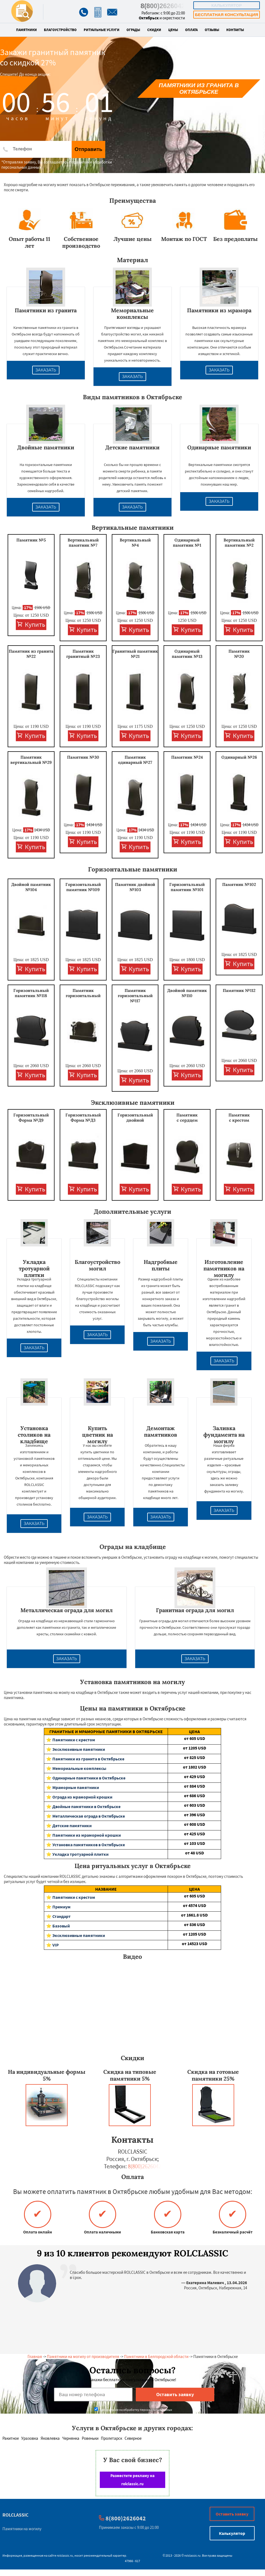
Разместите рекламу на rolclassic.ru (132, 2479)
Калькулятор (226, 5)
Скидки (154, 30)
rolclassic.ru (65, 2555)
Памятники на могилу (21, 2528)
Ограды (133, 30)
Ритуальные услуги (101, 30)
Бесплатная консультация (226, 14)
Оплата (191, 30)
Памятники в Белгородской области (156, 2356)
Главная (35, 2356)
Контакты (235, 30)
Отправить (88, 149)
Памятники (26, 30)
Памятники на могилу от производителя (83, 2356)
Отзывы (212, 30)
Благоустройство (60, 30)
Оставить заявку (232, 2514)
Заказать (45, 370)
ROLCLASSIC (15, 2515)
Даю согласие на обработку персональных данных (133, 2410)
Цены (173, 30)
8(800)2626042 (163, 6)
